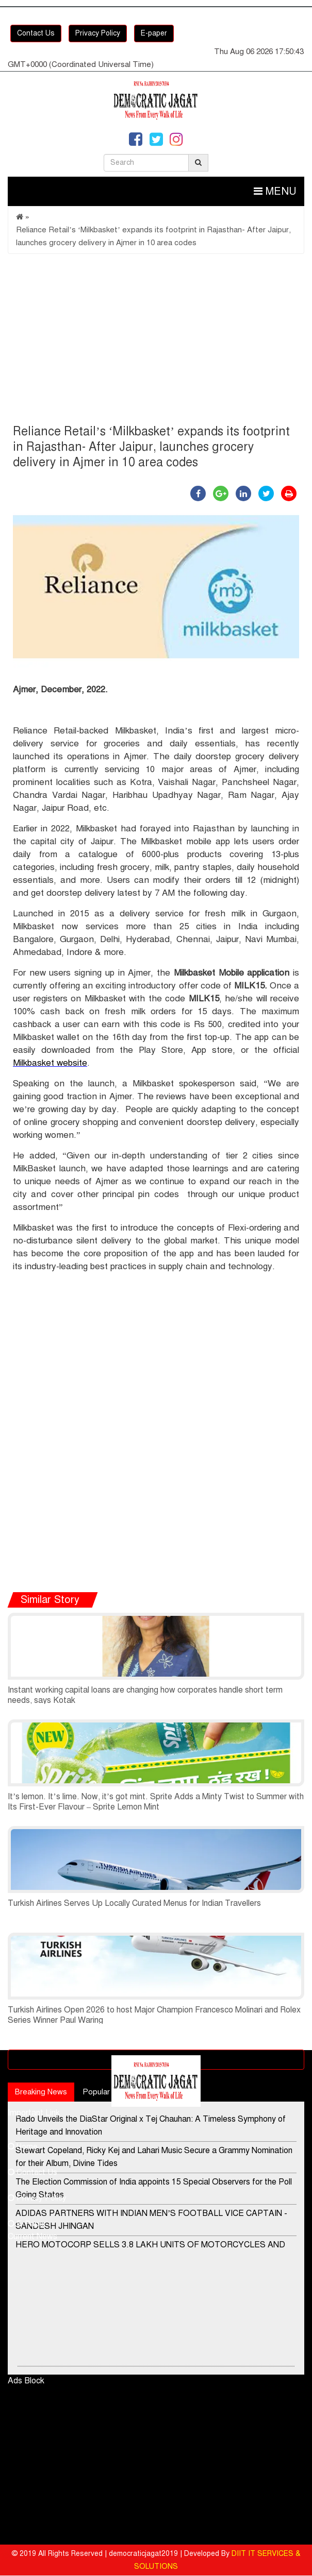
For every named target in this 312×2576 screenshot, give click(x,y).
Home (23, 2146)
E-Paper (27, 2223)
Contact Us (36, 33)
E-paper (154, 33)
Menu (275, 191)
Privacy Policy (97, 33)
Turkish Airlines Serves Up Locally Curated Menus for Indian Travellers (134, 1903)
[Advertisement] (156, 341)
